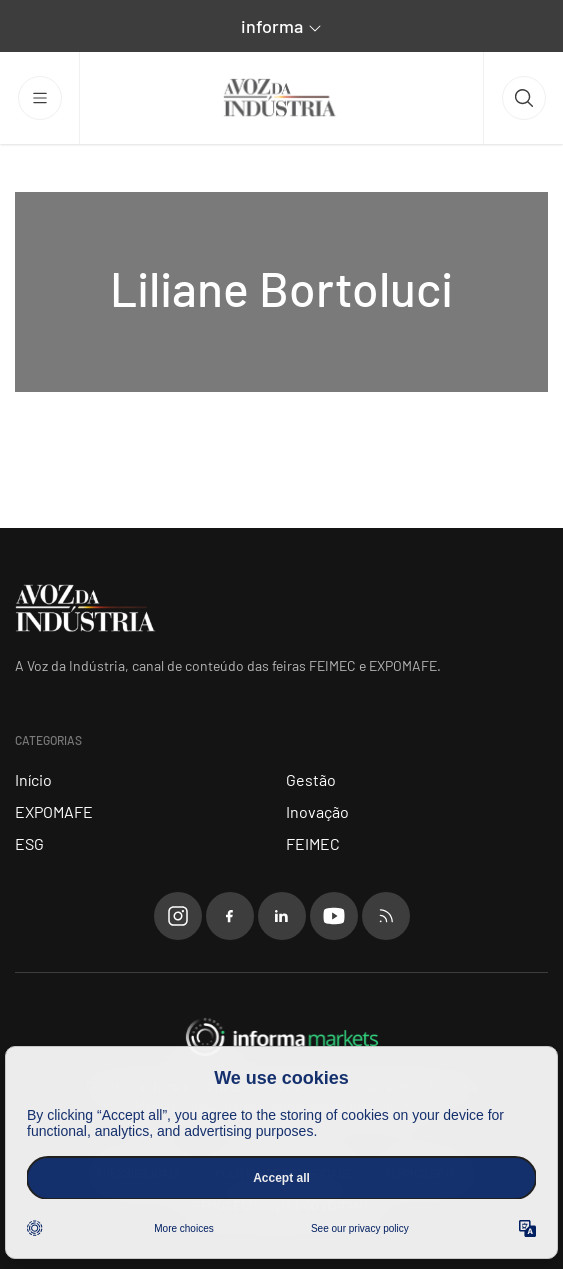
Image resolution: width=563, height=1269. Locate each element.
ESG (29, 843)
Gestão (311, 779)
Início (33, 779)
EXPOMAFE (54, 811)
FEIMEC (313, 843)
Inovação (317, 811)
